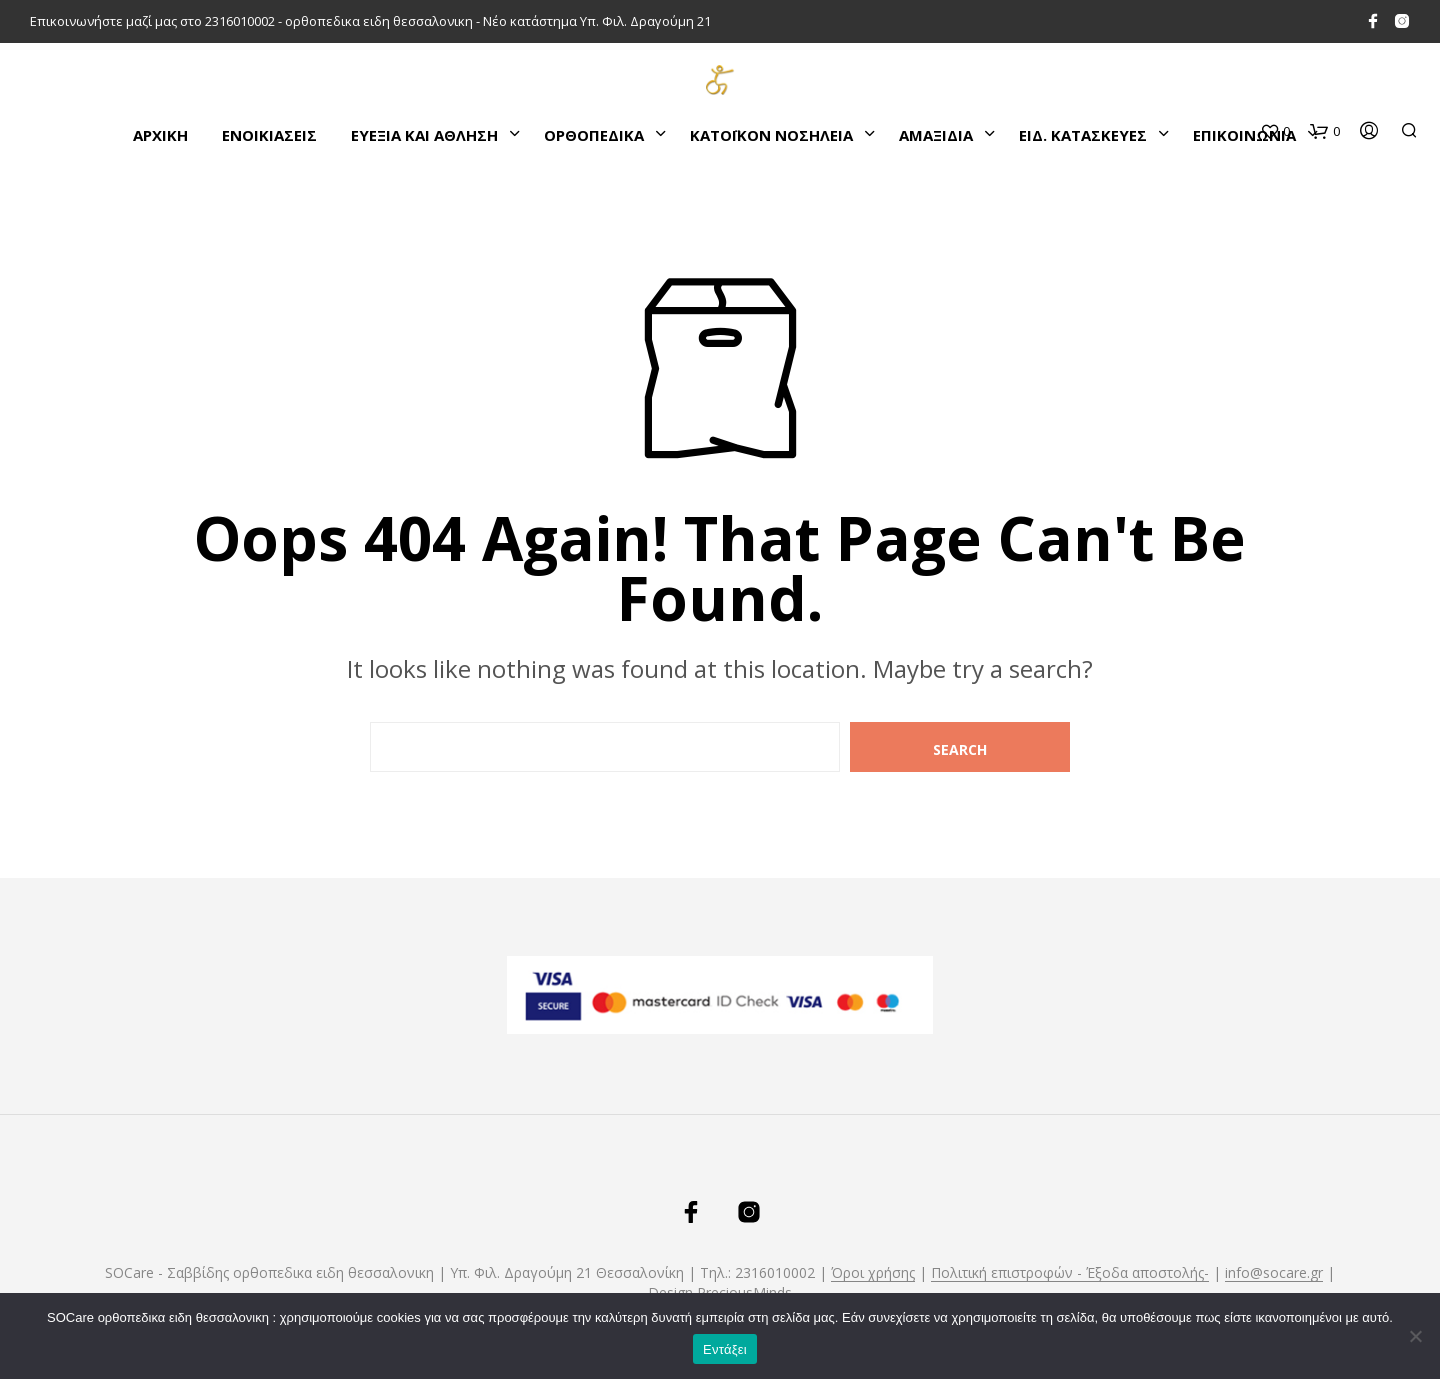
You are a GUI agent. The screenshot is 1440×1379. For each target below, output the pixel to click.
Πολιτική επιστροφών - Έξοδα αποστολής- (1070, 1273)
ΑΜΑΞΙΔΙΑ (936, 135)
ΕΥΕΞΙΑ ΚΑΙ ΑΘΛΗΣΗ (424, 135)
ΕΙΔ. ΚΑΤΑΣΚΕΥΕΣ (1083, 135)
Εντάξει (725, 1349)
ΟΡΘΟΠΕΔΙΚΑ (594, 135)
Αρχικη (160, 135)
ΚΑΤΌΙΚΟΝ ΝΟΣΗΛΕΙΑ (771, 135)
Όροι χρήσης (873, 1273)
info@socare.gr (1274, 1273)
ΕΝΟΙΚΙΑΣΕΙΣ (269, 135)
